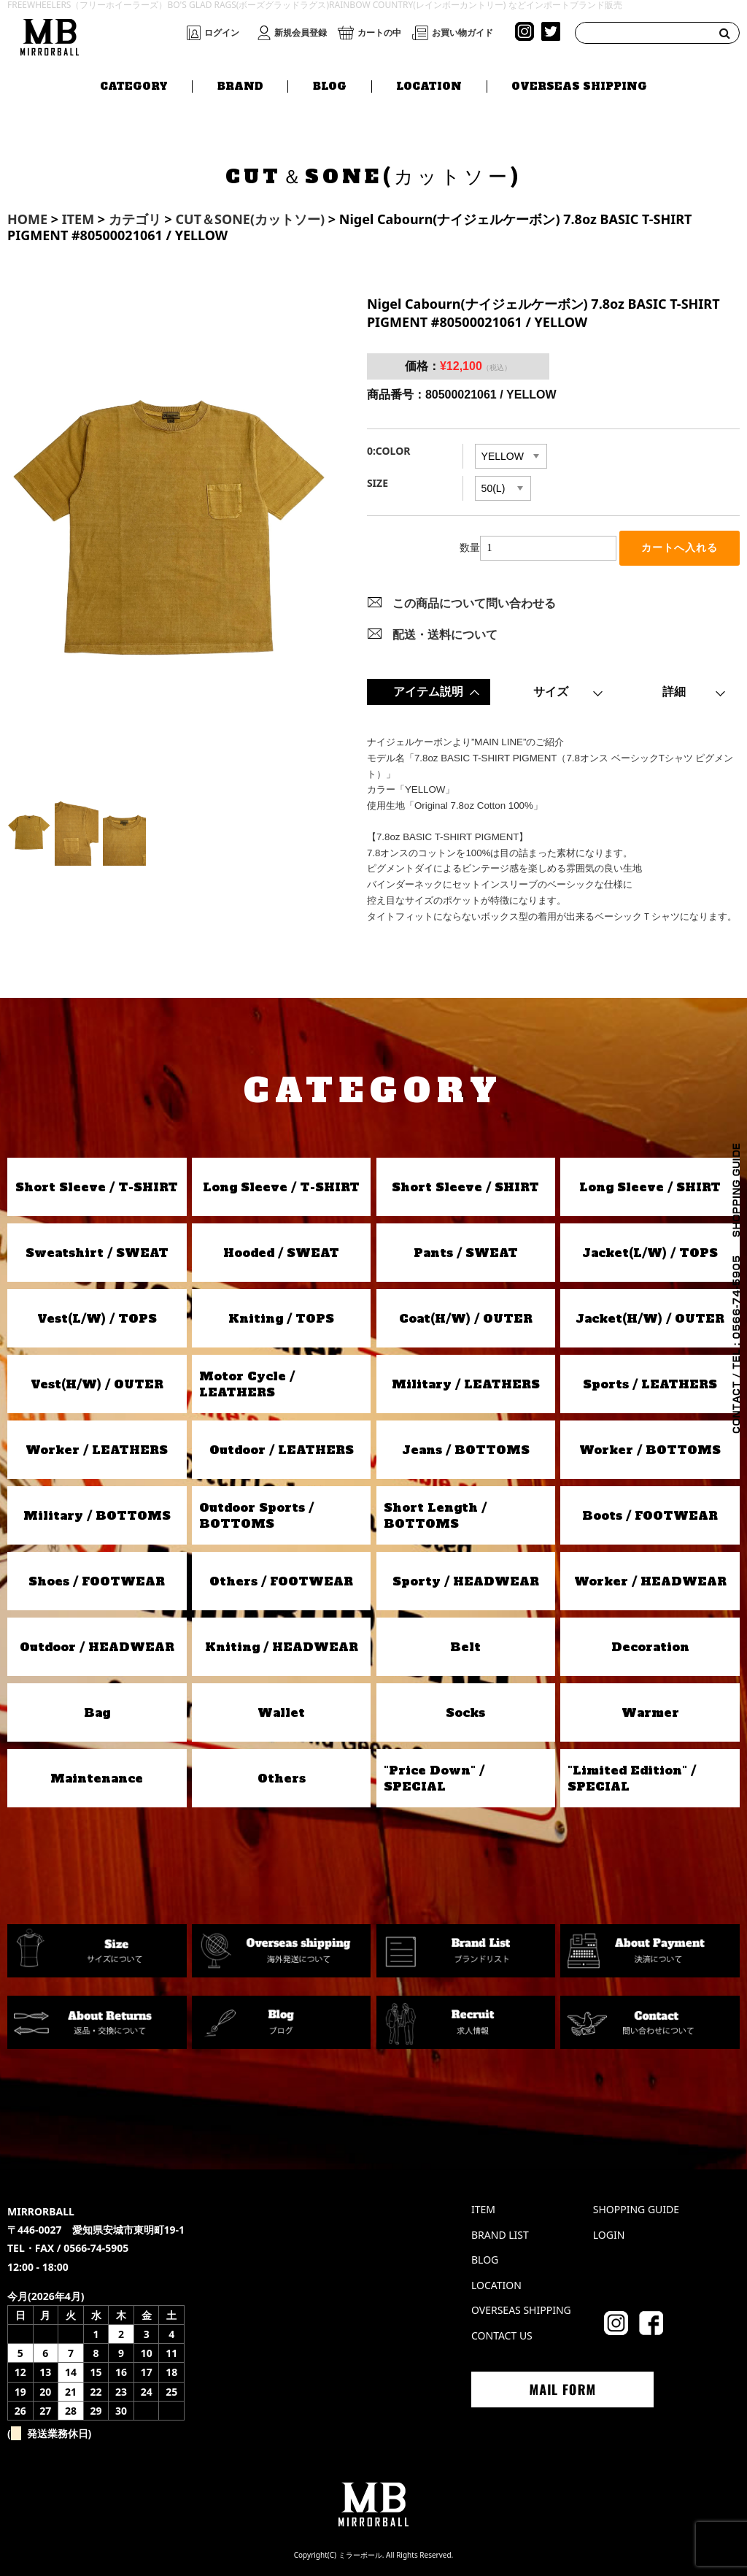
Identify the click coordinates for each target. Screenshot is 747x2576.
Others (282, 1778)
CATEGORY (134, 85)
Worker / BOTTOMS (650, 1450)
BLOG (330, 85)
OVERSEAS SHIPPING (579, 85)
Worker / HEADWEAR (650, 1581)
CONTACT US (502, 2335)
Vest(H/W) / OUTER (97, 1384)
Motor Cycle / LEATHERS (247, 1384)
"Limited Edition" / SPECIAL (632, 1778)
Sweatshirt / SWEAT (97, 1253)
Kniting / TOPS (281, 1318)
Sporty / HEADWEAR (465, 1581)
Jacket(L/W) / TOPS (650, 1253)
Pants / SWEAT (466, 1253)
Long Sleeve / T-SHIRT (281, 1187)
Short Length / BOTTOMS (435, 1515)
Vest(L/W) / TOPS (97, 1318)
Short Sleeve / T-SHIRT (96, 1187)
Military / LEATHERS (466, 1384)
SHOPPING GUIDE (636, 2209)
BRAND (240, 85)
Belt (465, 1647)
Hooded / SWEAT (281, 1253)
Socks (465, 1712)
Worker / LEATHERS (97, 1450)
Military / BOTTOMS (97, 1515)
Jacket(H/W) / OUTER (650, 1318)
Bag (97, 1712)
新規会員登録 (300, 33)
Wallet (281, 1712)
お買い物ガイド (462, 33)
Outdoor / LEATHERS (281, 1450)
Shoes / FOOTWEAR (96, 1581)
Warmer (650, 1712)
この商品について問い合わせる (474, 603)
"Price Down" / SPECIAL (434, 1778)
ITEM (483, 2209)
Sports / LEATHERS (650, 1384)
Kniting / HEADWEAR (281, 1647)
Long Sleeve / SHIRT (650, 1187)
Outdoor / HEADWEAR (97, 1647)
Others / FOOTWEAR (281, 1581)
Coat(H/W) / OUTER (466, 1318)
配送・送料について (445, 634)
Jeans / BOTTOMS (466, 1450)
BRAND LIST (500, 2235)
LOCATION (429, 85)
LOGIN (609, 2235)
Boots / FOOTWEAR (650, 1515)
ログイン (221, 33)
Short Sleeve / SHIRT (465, 1187)
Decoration (650, 1647)
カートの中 (379, 33)
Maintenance (96, 1778)
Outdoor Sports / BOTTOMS (256, 1515)
